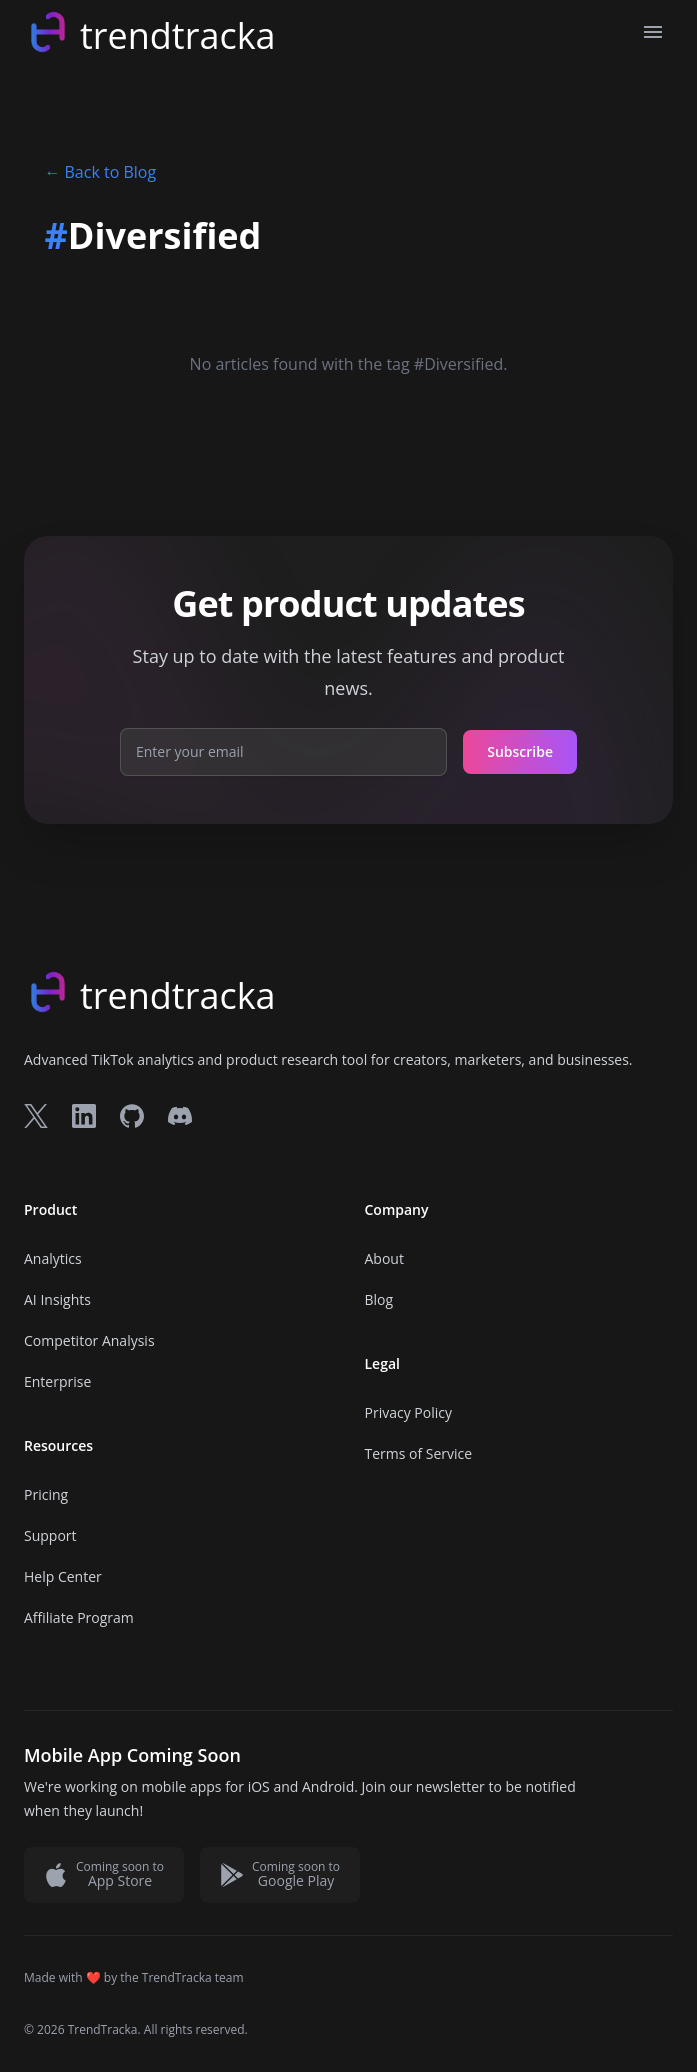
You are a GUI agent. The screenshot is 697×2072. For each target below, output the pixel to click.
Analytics (53, 1258)
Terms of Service (419, 1453)
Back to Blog (101, 172)
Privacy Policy (408, 1412)
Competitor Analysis (89, 1340)
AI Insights (57, 1299)
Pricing (46, 1494)
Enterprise (57, 1381)
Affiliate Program (79, 1617)
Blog (379, 1299)
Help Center (63, 1576)
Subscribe (520, 751)
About (384, 1258)
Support (50, 1535)
